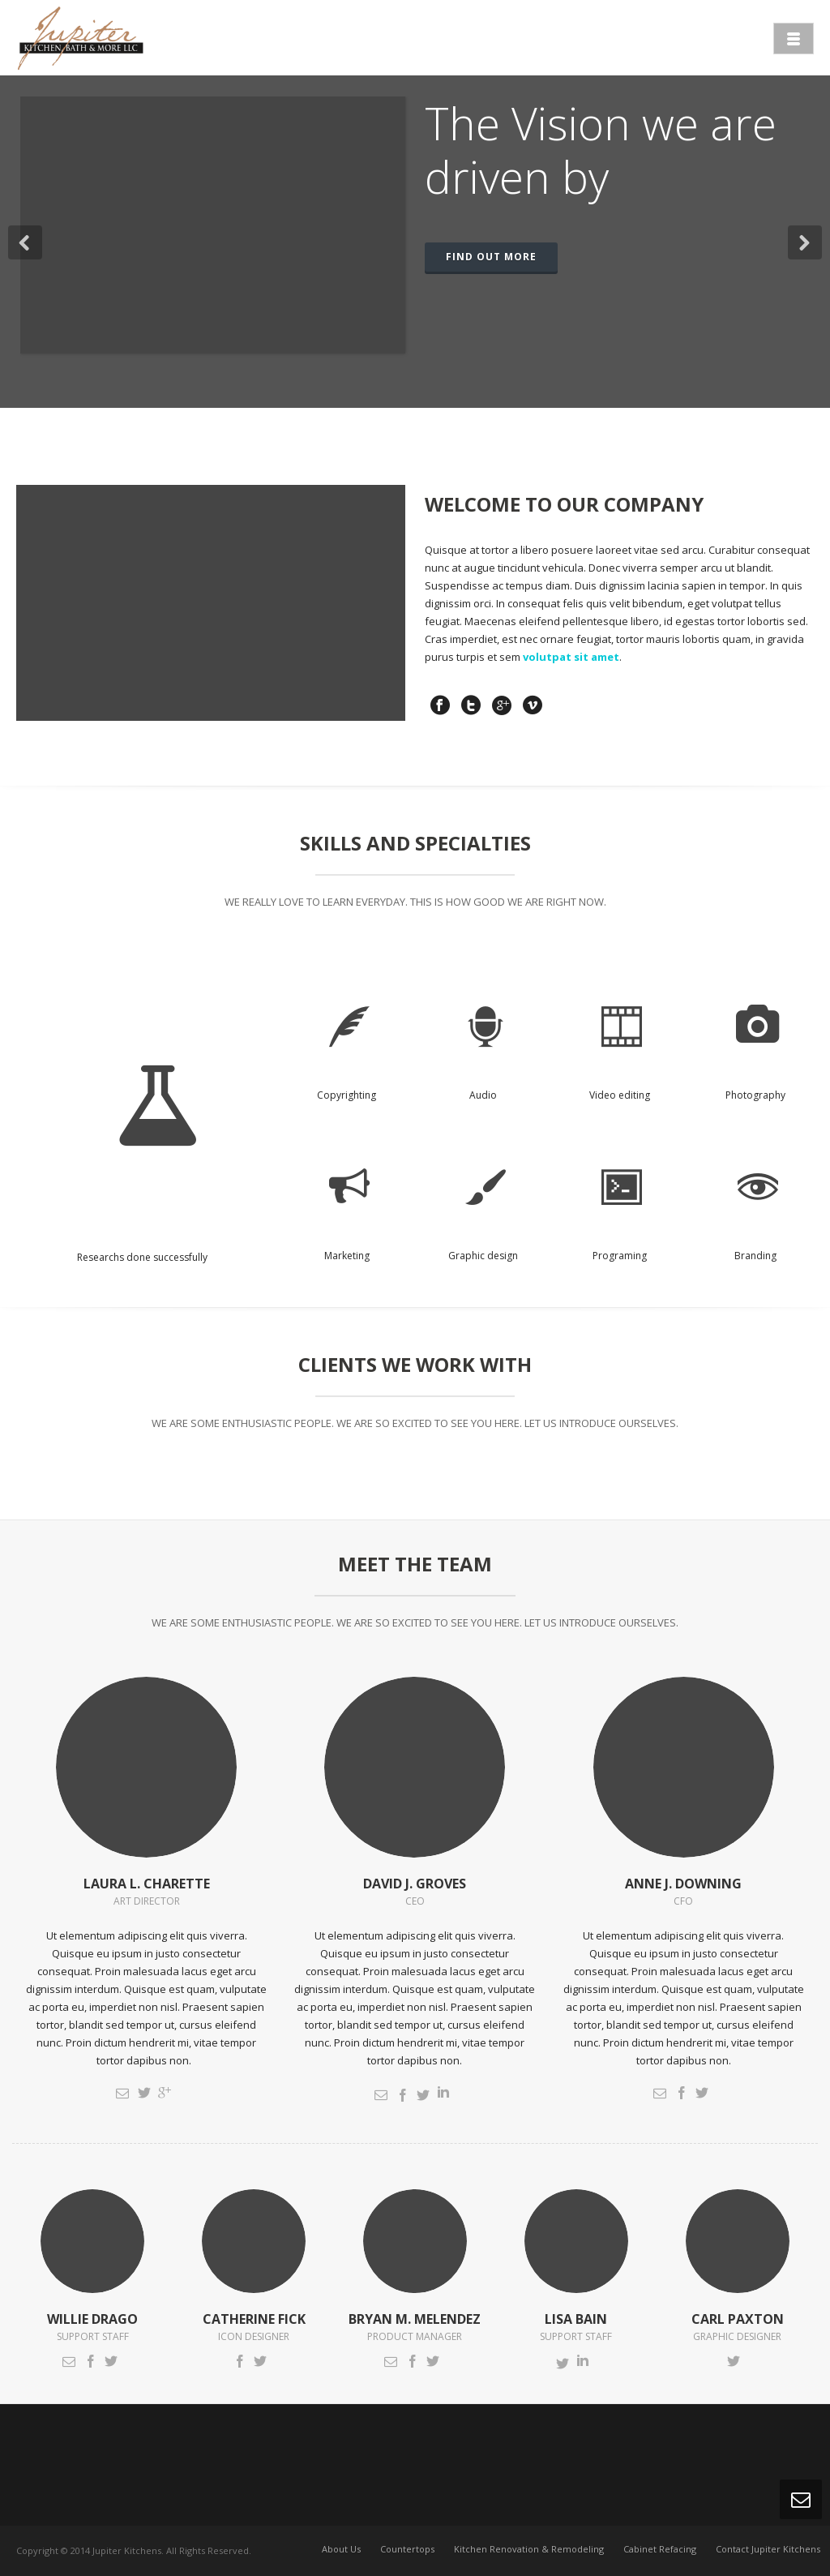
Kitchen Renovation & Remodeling (529, 2550)
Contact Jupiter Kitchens (768, 2550)
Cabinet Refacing (659, 2550)
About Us (341, 2550)
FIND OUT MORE (491, 257)
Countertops (407, 2550)
